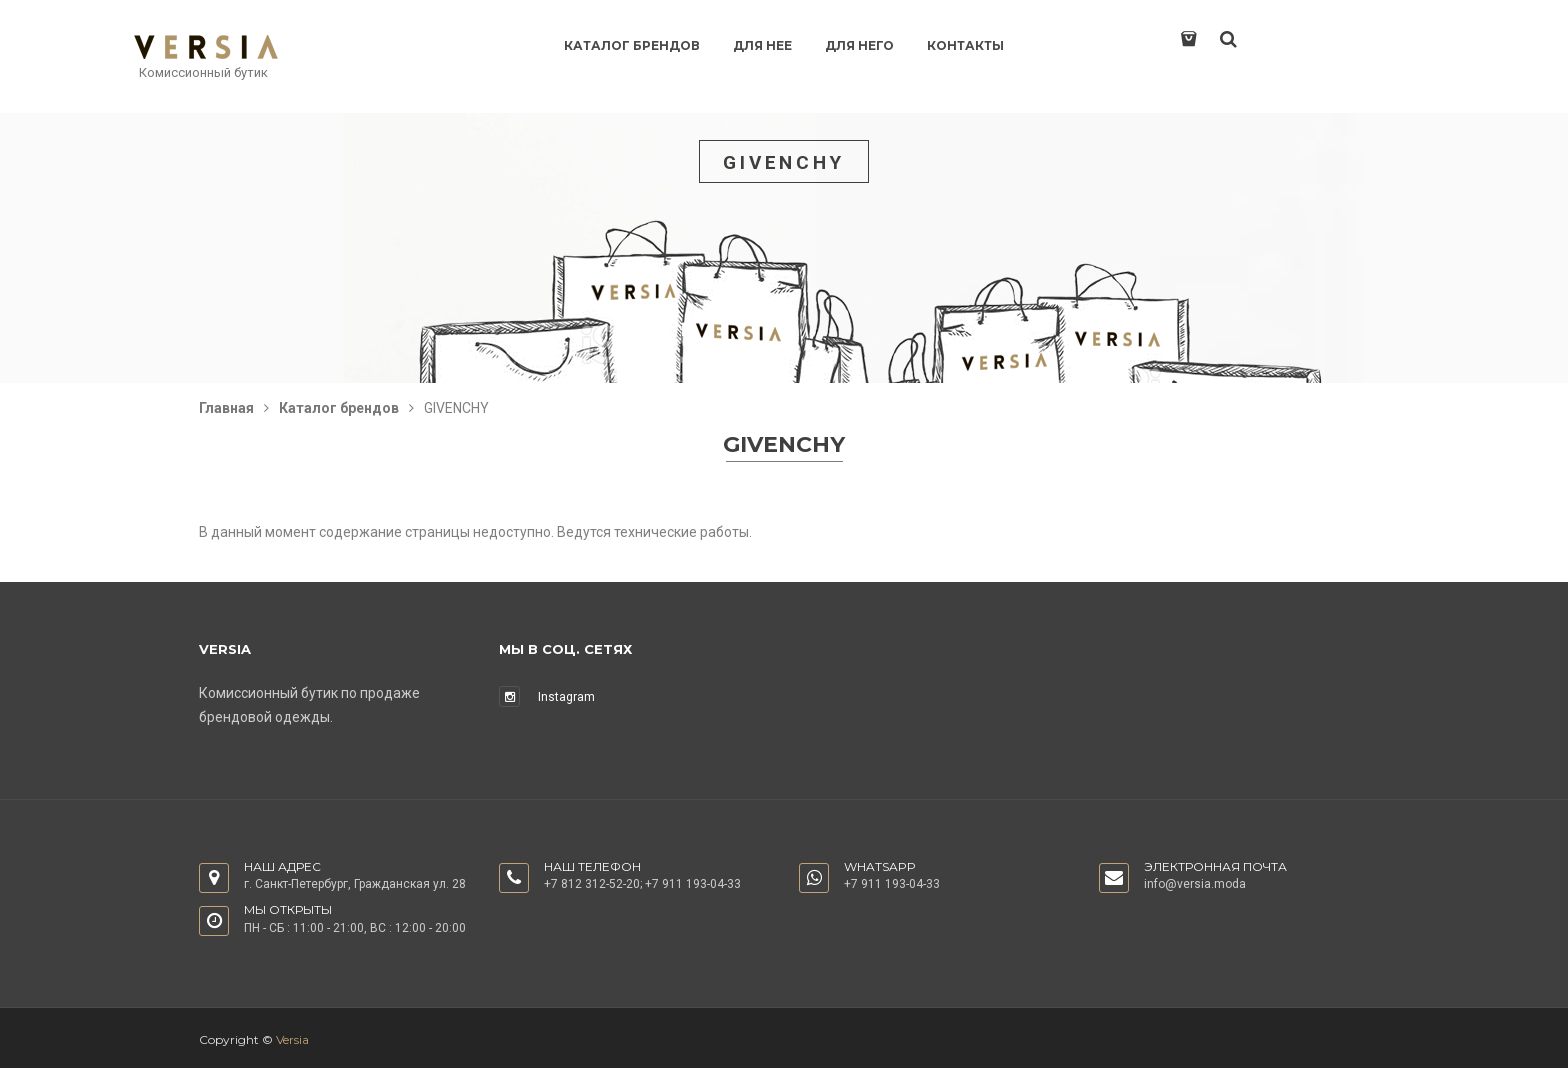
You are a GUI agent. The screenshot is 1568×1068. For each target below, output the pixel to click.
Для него (859, 45)
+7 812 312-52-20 (592, 884)
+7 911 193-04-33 (693, 884)
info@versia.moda (1195, 884)
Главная (226, 408)
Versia (292, 1039)
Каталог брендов (632, 45)
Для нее (762, 45)
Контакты (965, 45)
